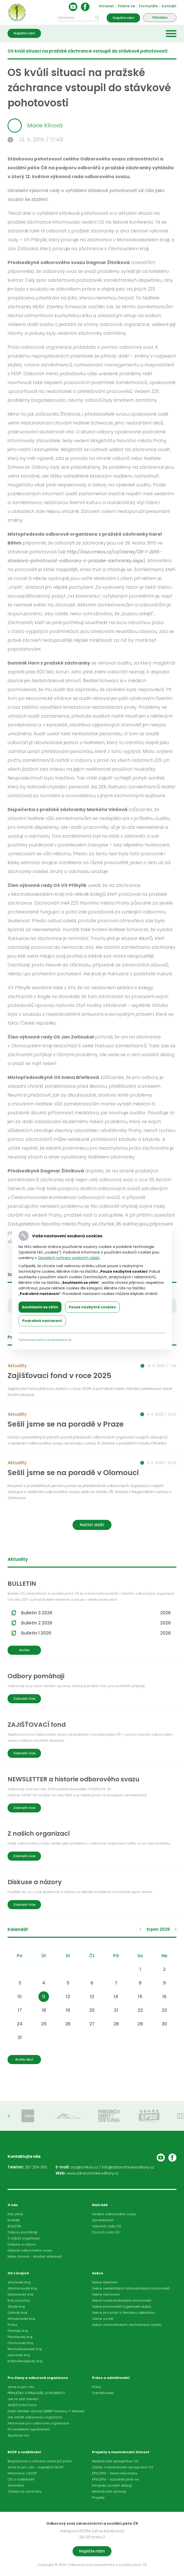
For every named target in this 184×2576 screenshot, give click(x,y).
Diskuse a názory (22, 2244)
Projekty (98, 2497)
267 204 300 (36, 2167)
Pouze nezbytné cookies (92, 1307)
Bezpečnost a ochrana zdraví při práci (40, 2461)
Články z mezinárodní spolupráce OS (122, 2467)
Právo (96, 2386)
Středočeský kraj (21, 2318)
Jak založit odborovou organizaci (35, 2417)
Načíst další (92, 1524)
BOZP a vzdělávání (24, 2452)
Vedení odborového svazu (114, 2214)
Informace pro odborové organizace (38, 2423)
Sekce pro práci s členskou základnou (123, 2312)
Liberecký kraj (19, 2355)
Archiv (24, 1650)
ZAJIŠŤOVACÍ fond (22, 2405)
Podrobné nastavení (42, 1320)
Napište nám (123, 17)
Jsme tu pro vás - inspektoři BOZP (35, 2467)
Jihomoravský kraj (22, 2288)
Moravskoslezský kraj (25, 2349)
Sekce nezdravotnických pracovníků (121, 2300)
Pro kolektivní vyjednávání (29, 2429)
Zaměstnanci (102, 2220)
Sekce (97, 2273)
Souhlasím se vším (40, 1307)
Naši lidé (100, 2205)
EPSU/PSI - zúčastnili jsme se (115, 2479)
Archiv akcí (24, 2059)
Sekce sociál (102, 2318)
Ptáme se (126, 6)
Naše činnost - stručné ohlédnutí (35, 2256)
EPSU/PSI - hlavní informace (114, 2473)
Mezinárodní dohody (109, 2491)
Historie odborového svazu (30, 2250)
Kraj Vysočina (19, 2300)
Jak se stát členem (23, 2399)
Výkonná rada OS (106, 2226)
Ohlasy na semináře (24, 2491)
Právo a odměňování (111, 2377)
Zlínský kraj (16, 2306)
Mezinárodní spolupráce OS (115, 2461)
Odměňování (103, 2393)
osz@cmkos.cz (84, 2167)
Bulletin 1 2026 (96, 1633)
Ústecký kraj (17, 2312)
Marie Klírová (35, 126)
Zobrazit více (24, 1698)
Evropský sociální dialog (112, 2485)
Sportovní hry (18, 2435)
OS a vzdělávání (21, 2479)
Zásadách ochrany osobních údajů (68, 1257)
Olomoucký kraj (20, 2343)
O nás (13, 2205)
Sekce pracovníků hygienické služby (121, 2306)
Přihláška (159, 17)
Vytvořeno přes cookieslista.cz (45, 1340)
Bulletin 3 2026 (96, 1613)
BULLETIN (14, 2226)
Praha (12, 2324)
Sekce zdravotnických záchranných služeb (127, 2324)
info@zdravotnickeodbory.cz (128, 2167)
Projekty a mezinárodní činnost (120, 2452)
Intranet (106, 6)
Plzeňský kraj (18, 2330)
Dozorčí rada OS (106, 2232)
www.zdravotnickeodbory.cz (93, 2173)
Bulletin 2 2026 (96, 1623)
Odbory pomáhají (22, 2232)
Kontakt (169, 6)
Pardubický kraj (20, 2336)
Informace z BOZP (22, 2473)
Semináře (16, 2485)
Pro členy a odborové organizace (38, 2377)
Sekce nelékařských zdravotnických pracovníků (131, 2288)
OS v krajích (18, 2273)
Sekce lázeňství (104, 2282)
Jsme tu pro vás (21, 2386)
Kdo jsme (15, 2214)
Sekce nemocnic (106, 2294)
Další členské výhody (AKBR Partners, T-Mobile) (46, 2411)
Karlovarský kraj (20, 2294)
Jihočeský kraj (19, 2282)
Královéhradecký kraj (25, 2361)
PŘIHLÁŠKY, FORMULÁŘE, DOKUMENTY (36, 2393)
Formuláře (148, 6)
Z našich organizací (24, 2238)
